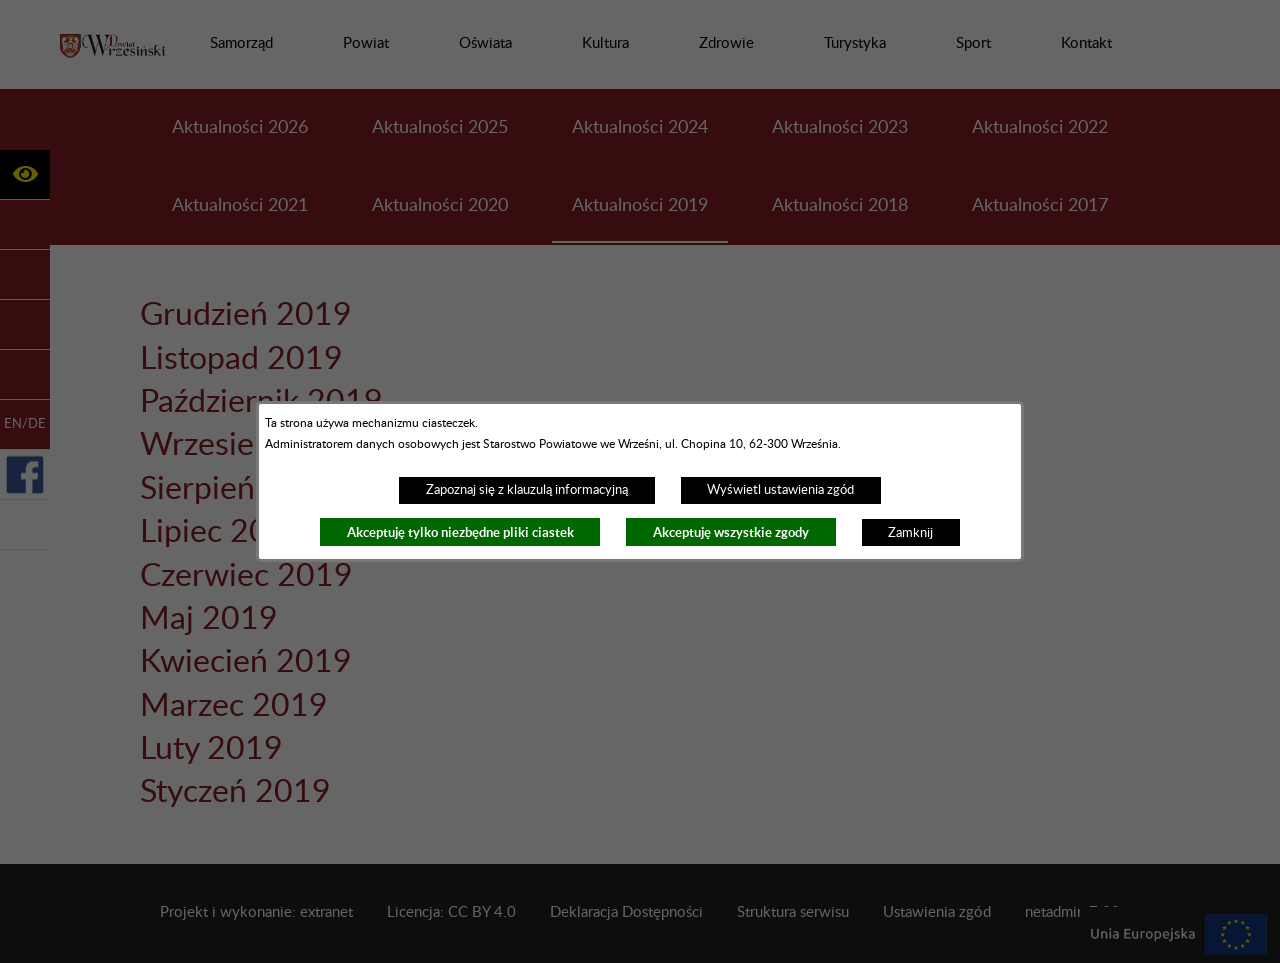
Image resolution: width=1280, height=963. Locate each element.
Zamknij (910, 533)
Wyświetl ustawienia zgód (780, 490)
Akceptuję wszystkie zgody (731, 532)
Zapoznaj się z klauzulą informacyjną (527, 490)
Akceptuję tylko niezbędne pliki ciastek (460, 532)
